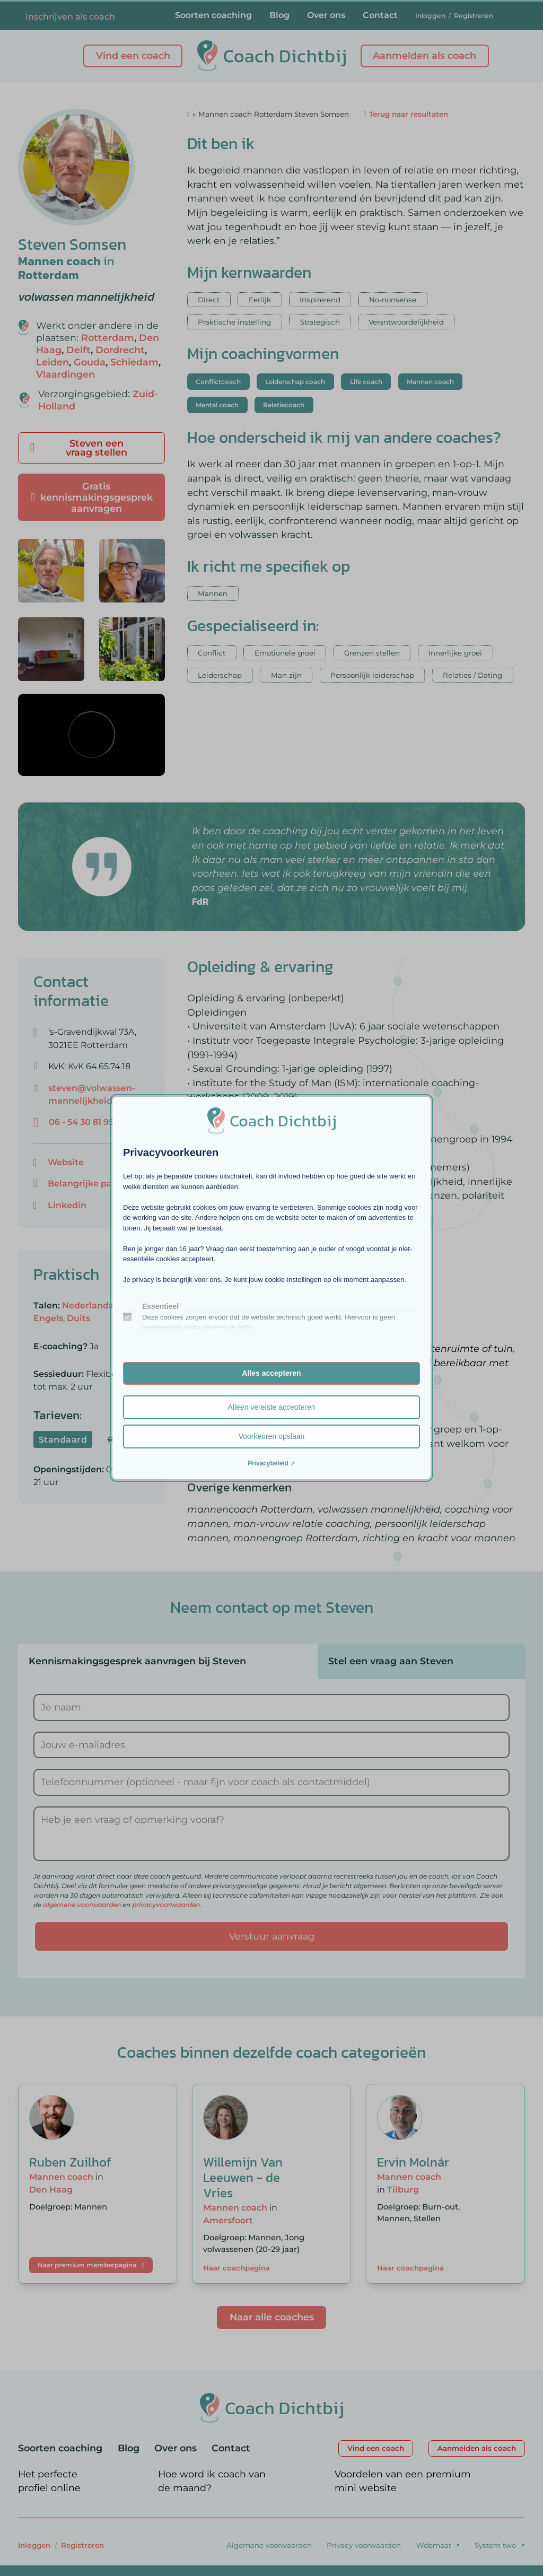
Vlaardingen (65, 374)
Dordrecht (120, 349)
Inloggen (430, 16)
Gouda (90, 362)
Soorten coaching (213, 15)
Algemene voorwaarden (269, 2545)
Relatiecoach (283, 405)
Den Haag (51, 2189)
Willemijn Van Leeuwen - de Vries (243, 2177)
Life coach (366, 382)
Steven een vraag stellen (78, 448)
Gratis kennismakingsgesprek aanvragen (92, 497)
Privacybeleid (268, 1463)
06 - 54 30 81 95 (81, 1121)
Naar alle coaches (272, 2316)
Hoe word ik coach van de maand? (212, 2481)
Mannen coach (59, 261)
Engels (48, 1318)
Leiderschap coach (295, 382)
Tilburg (403, 2189)
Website (66, 1162)
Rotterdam (48, 275)
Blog (279, 15)
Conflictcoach (218, 382)
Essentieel (160, 1306)
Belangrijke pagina (90, 1183)
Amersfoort (228, 2220)
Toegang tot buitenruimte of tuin (434, 1348)
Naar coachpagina (236, 2268)
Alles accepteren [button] (271, 1373)
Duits (78, 1318)
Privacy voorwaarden (364, 2545)
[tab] (168, 1661)
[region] (91, 735)
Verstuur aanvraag (271, 1936)
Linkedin (67, 1205)
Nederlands (87, 1305)
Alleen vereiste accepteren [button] (272, 1407)
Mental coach (217, 405)
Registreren (473, 16)
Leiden (52, 362)
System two (495, 2545)
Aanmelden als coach (424, 55)
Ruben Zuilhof (70, 2162)
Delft (78, 349)
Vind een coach (133, 55)
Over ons (326, 15)
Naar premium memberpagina (91, 2265)
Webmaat (433, 2545)
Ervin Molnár (413, 2162)
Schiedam (134, 362)
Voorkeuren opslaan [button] (272, 1436)
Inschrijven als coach (70, 17)
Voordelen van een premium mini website (403, 2481)
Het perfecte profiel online (49, 2481)
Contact (380, 15)
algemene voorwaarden (82, 1905)
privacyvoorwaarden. (167, 1905)
